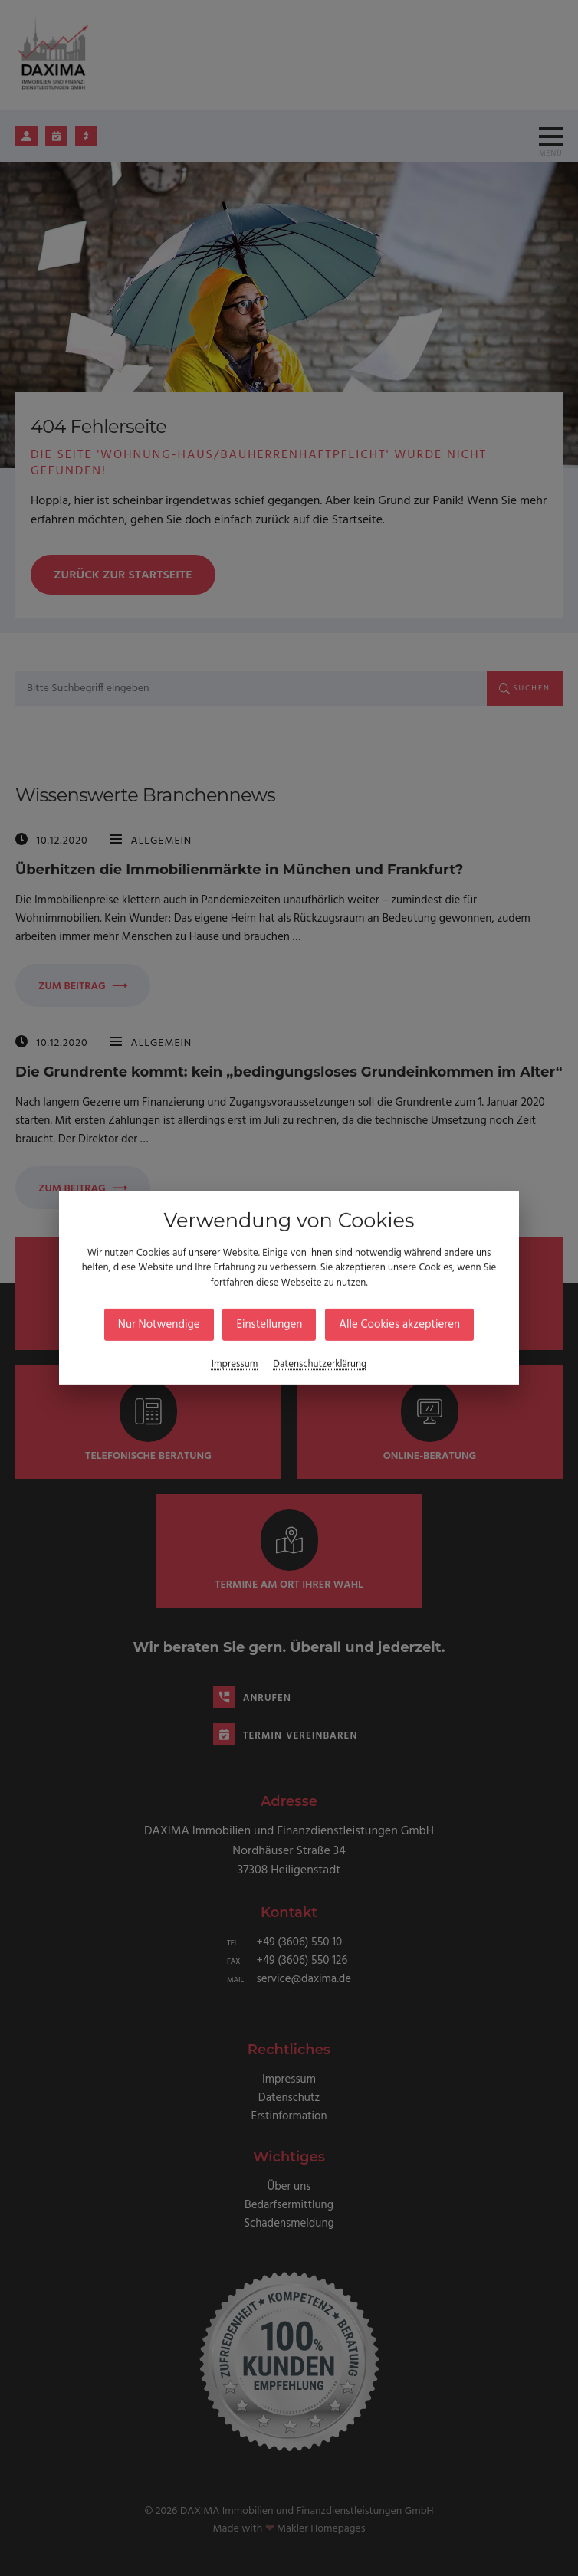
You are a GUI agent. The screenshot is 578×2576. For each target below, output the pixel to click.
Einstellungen (269, 1325)
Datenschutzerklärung (319, 1364)
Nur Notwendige (159, 1325)
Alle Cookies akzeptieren (399, 1325)
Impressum (235, 1364)
